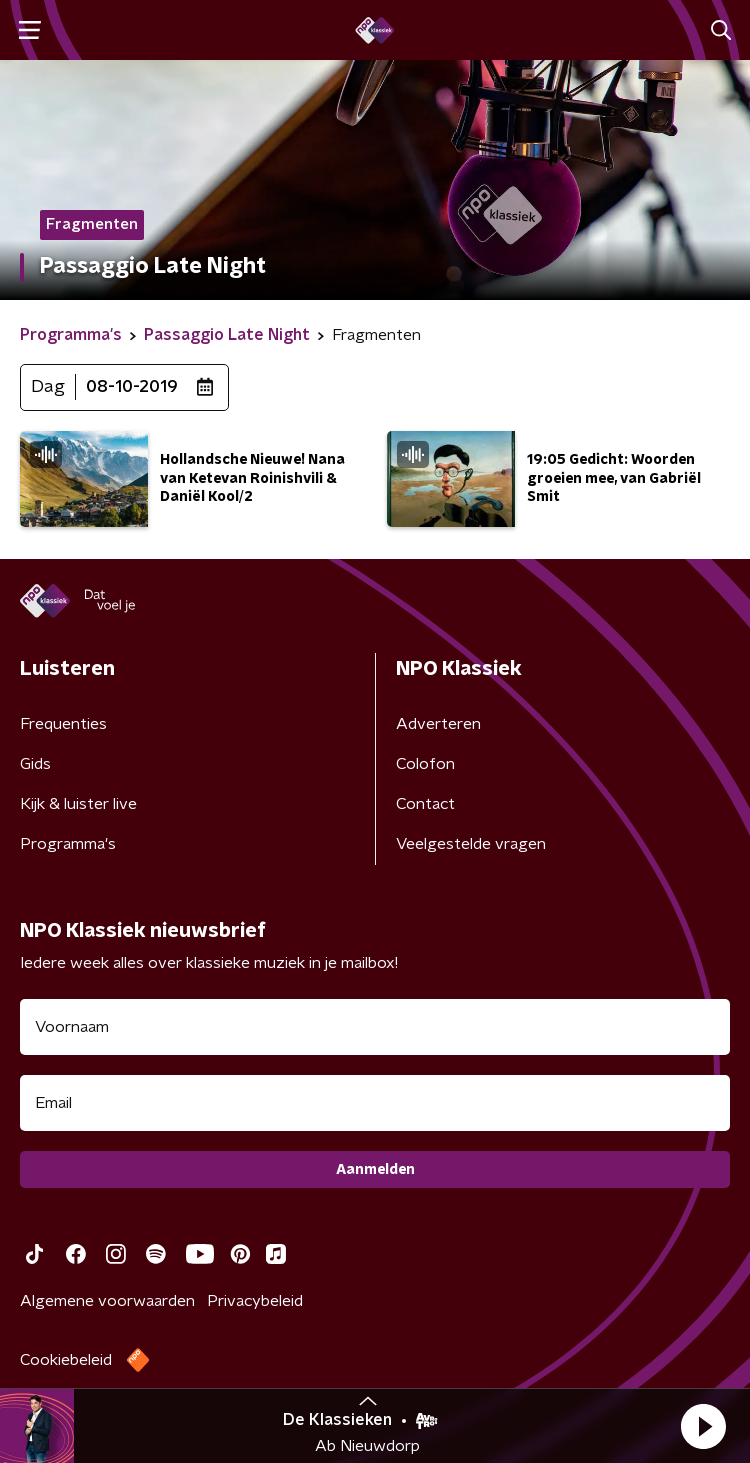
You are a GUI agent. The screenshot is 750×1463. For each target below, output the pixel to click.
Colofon (425, 764)
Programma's (68, 844)
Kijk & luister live (78, 804)
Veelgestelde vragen (471, 844)
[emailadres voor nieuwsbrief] (375, 1103)
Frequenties (63, 724)
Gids (35, 764)
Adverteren (438, 724)
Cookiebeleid (66, 1360)
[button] (703, 1426)
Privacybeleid (255, 1301)
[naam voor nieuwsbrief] (375, 1027)
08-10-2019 (132, 387)
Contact (425, 804)
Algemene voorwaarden (107, 1301)
